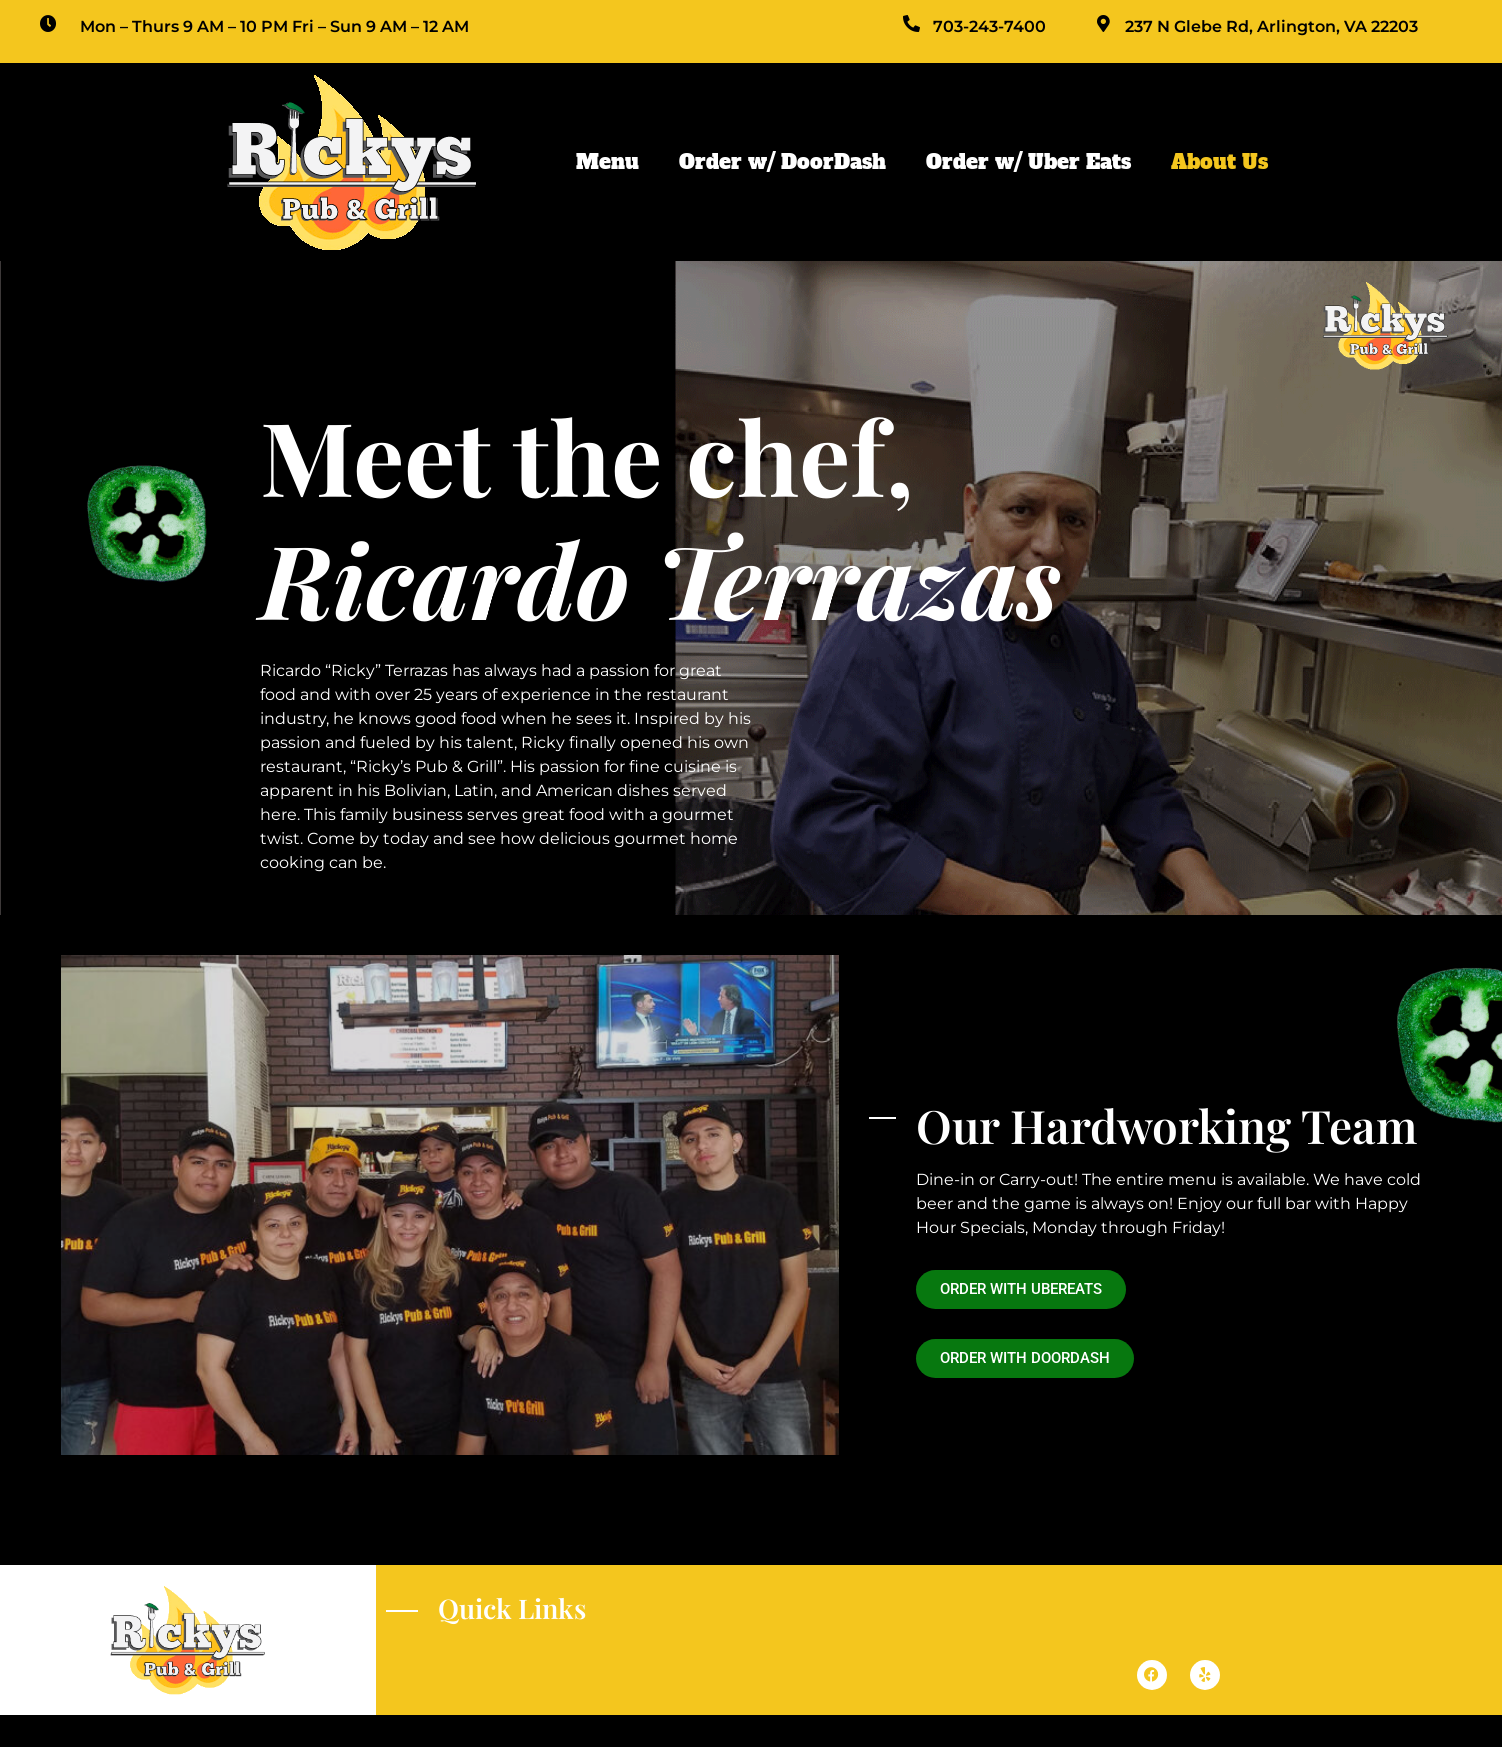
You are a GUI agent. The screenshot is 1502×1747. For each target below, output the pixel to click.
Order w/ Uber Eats (1028, 162)
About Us (1219, 162)
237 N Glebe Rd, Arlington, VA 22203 (1271, 26)
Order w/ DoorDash (782, 162)
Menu (607, 162)
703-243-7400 (989, 26)
